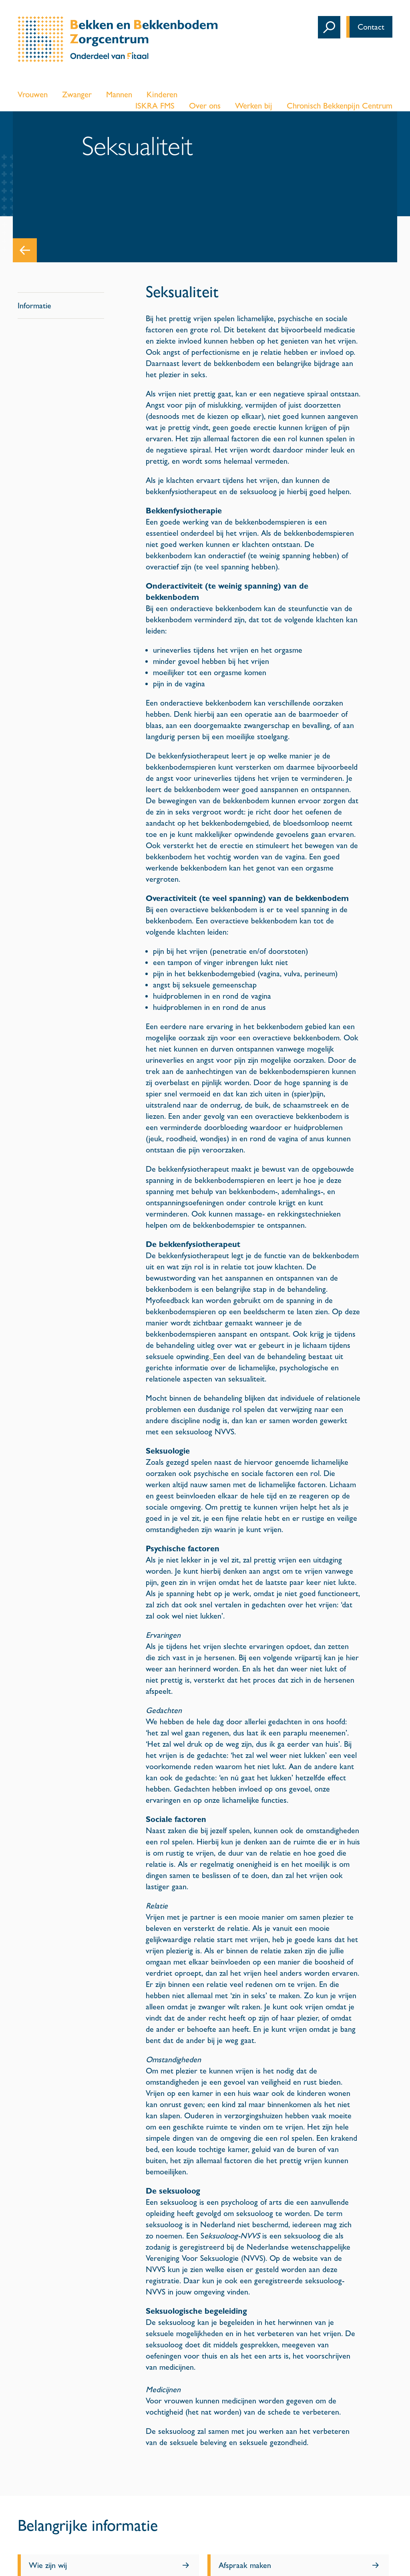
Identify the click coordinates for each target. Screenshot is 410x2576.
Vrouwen (33, 94)
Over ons (205, 106)
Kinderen (162, 94)
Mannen (119, 94)
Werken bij (253, 106)
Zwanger (77, 94)
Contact (371, 27)
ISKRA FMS (155, 106)
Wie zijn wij (48, 2565)
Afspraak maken (245, 2565)
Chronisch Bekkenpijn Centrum (339, 106)
